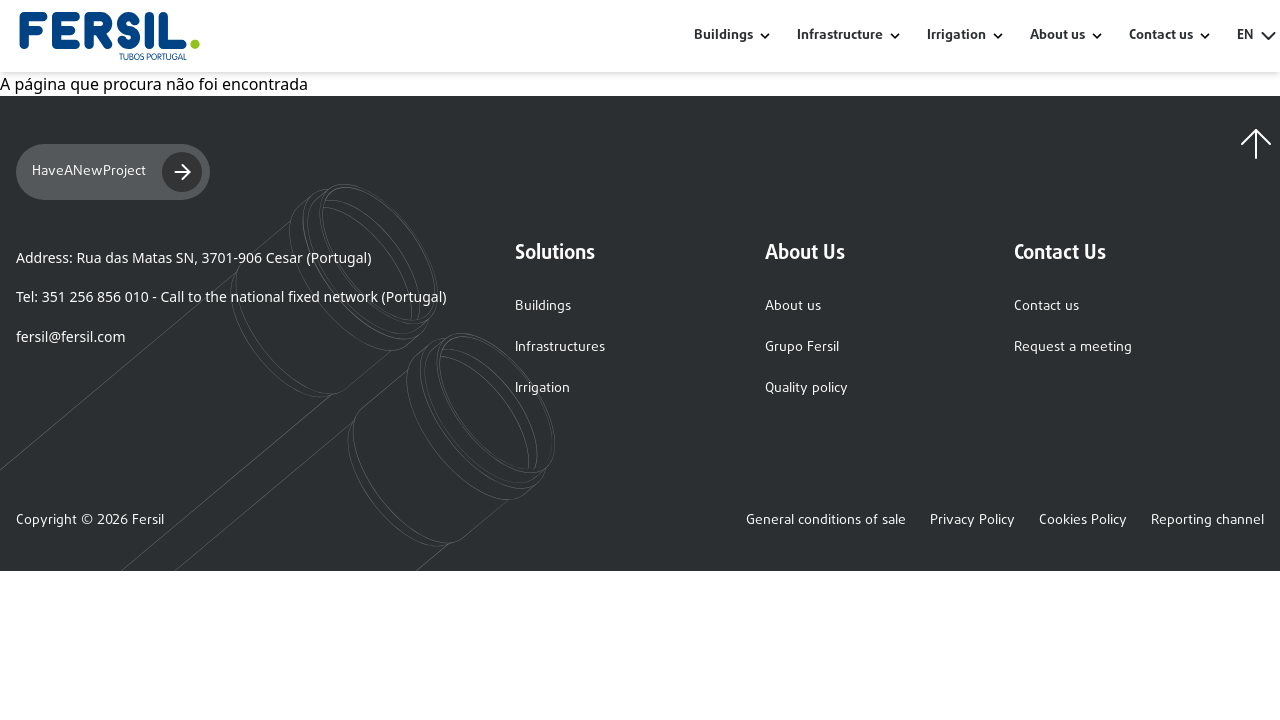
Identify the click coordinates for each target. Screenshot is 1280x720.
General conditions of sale (826, 521)
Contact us (1046, 306)
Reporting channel (1207, 521)
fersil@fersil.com (70, 336)
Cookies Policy (1083, 521)
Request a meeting (1073, 347)
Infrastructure (840, 36)
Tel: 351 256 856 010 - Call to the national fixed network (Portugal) (231, 296)
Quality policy (806, 388)
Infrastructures (560, 347)
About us (793, 306)
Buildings (723, 36)
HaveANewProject (117, 172)
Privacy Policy (972, 521)
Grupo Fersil (802, 347)
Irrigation (956, 36)
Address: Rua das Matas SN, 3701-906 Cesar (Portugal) (193, 257)
